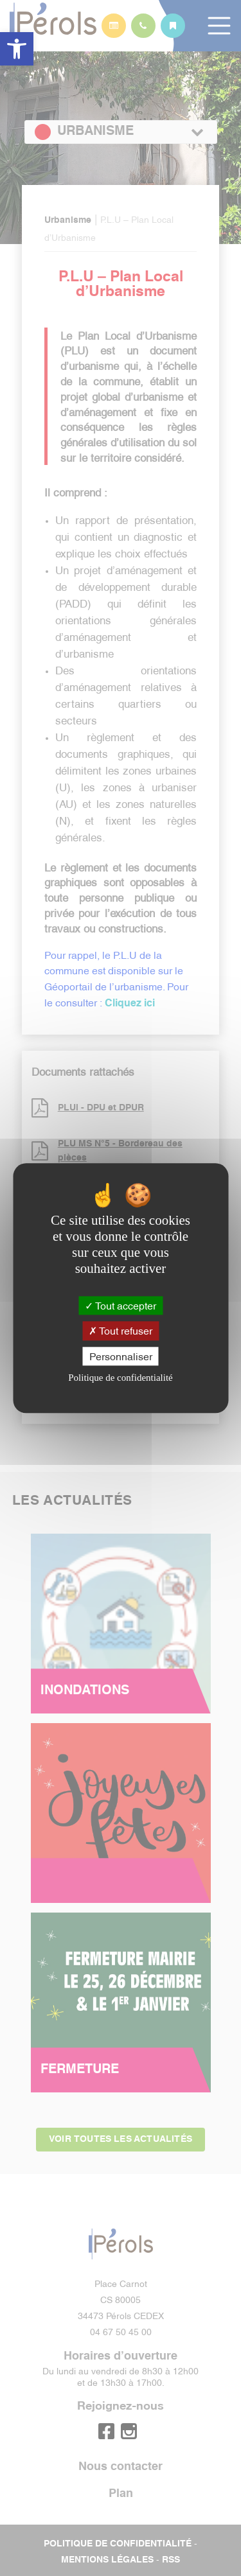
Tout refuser (120, 1330)
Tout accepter (120, 1305)
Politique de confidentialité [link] (120, 1377)
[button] (16, 49)
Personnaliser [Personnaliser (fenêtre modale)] (120, 1355)
